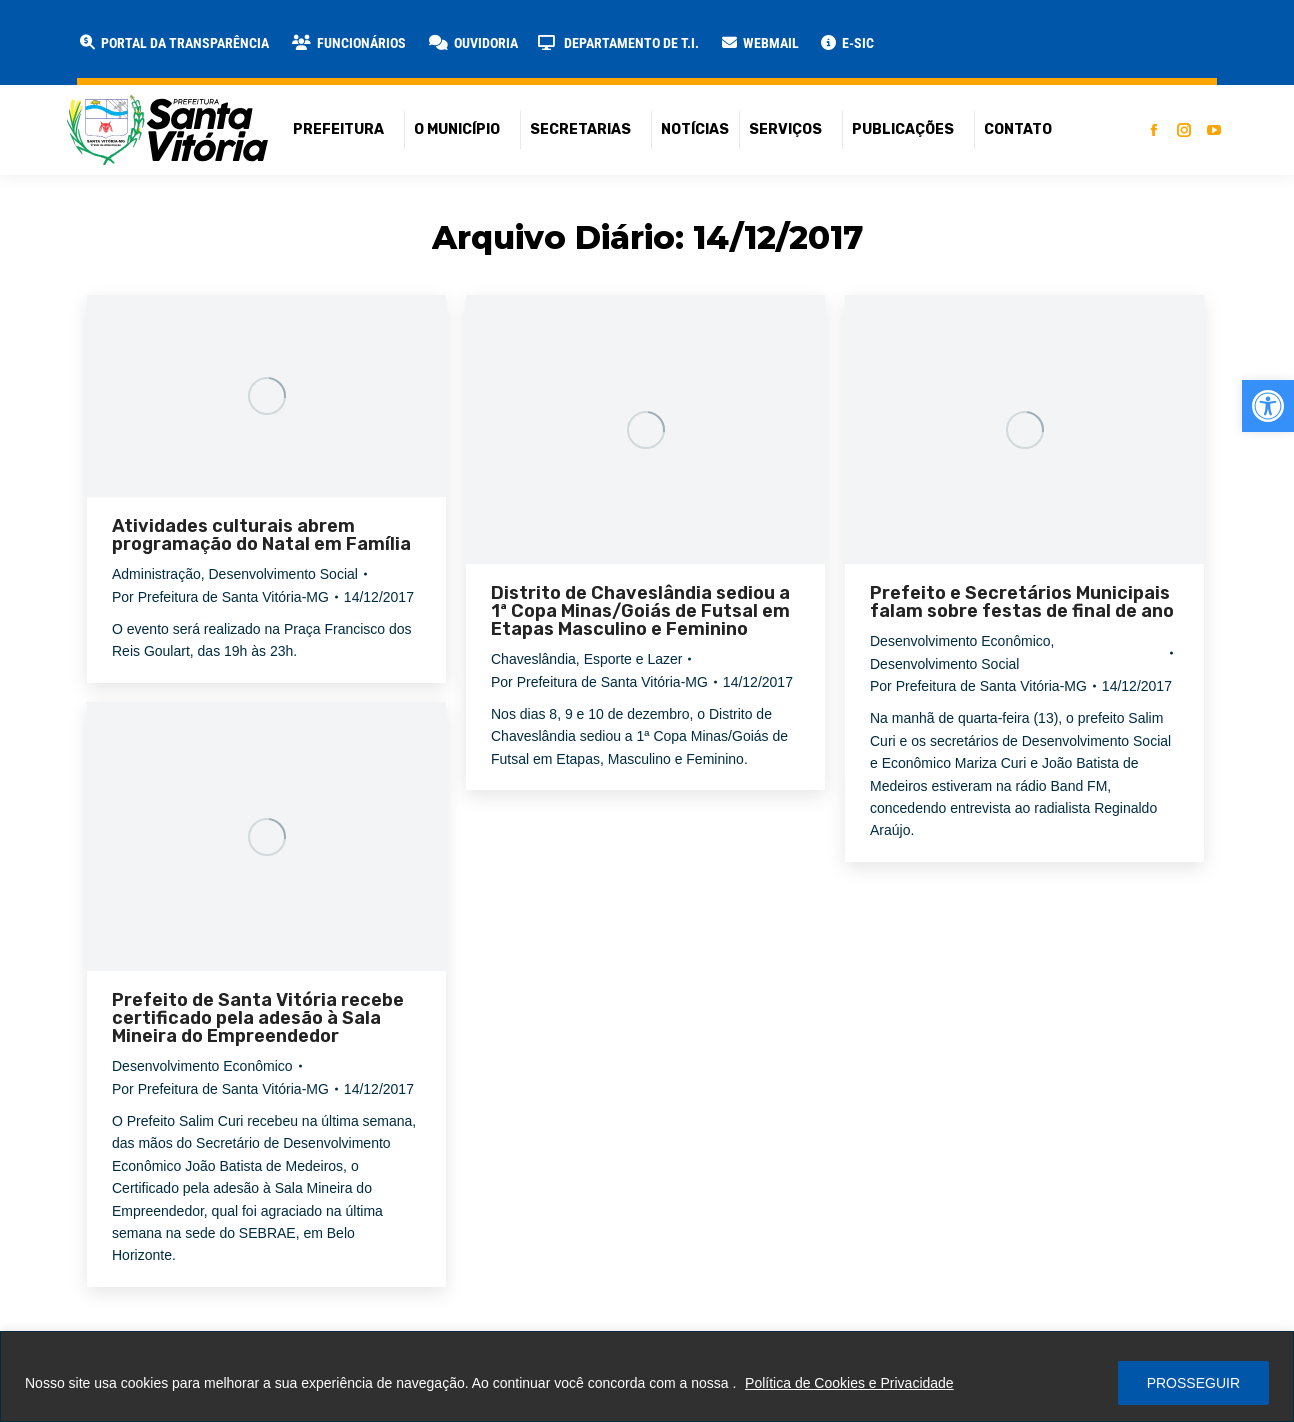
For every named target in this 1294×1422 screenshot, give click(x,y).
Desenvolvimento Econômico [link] (960, 641)
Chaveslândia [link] (533, 659)
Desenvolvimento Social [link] (282, 574)
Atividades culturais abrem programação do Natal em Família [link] (261, 535)
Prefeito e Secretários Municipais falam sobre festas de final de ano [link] (1022, 602)
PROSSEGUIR (1193, 1383)
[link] (1268, 406)
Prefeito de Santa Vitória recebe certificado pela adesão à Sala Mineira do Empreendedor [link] (258, 1018)
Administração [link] (156, 574)
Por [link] (220, 597)
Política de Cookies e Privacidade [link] (849, 1383)
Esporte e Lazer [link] (633, 659)
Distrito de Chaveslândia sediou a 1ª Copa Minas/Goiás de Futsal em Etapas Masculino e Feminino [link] (640, 611)
